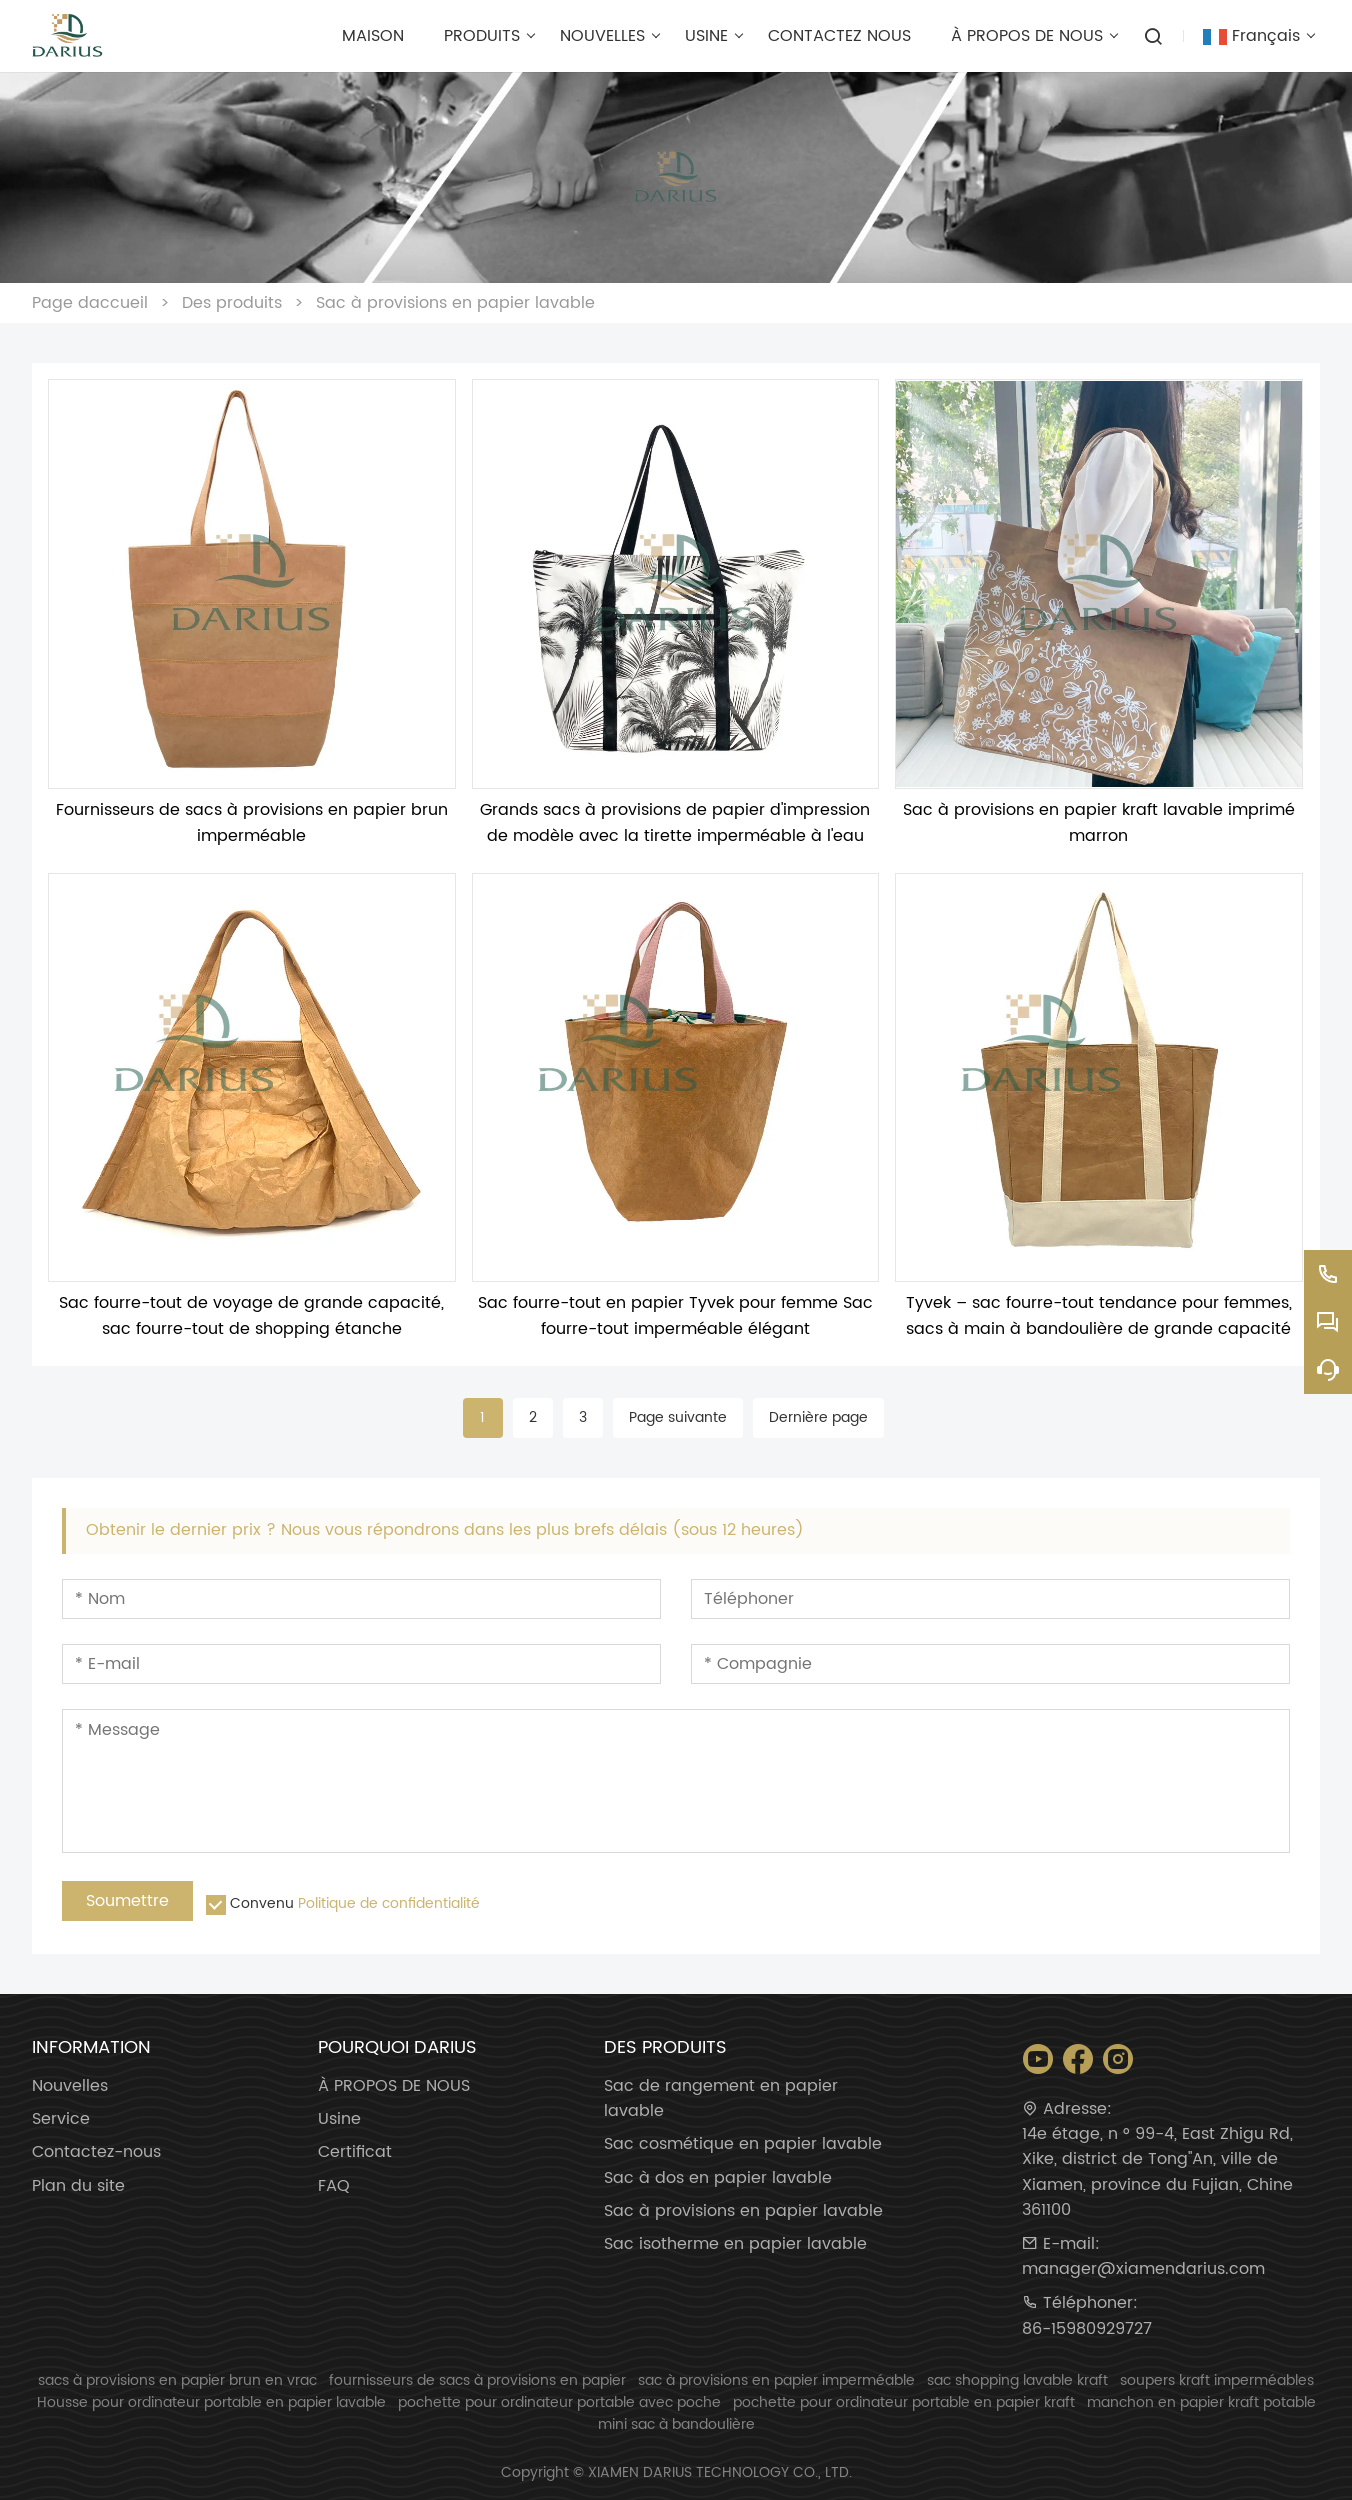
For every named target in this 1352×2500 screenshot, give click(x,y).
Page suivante (678, 1417)
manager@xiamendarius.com (1143, 2269)
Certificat (355, 2152)
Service (61, 2119)
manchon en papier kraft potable (1201, 2402)
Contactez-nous (96, 2152)
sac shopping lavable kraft (1017, 2380)
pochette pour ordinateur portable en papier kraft (904, 2402)
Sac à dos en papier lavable (718, 2178)
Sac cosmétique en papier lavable (743, 2144)
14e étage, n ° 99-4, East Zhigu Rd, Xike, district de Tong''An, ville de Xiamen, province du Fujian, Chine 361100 (1157, 2172)
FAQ (334, 2186)
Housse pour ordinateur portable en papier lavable (211, 2402)
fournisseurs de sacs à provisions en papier (477, 2380)
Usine (339, 2119)
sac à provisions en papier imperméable (776, 2380)
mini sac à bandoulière (676, 2424)
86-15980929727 (1087, 2329)
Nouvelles (70, 2086)
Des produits (232, 303)
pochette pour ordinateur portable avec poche (559, 2402)
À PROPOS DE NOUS (394, 2086)
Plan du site (78, 2186)
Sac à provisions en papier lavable (455, 303)
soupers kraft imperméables (1217, 2380)
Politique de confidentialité (389, 1903)
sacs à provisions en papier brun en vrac (177, 2380)
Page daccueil (90, 303)
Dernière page (818, 1417)
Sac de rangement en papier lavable (721, 2099)
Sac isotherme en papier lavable (735, 2244)
